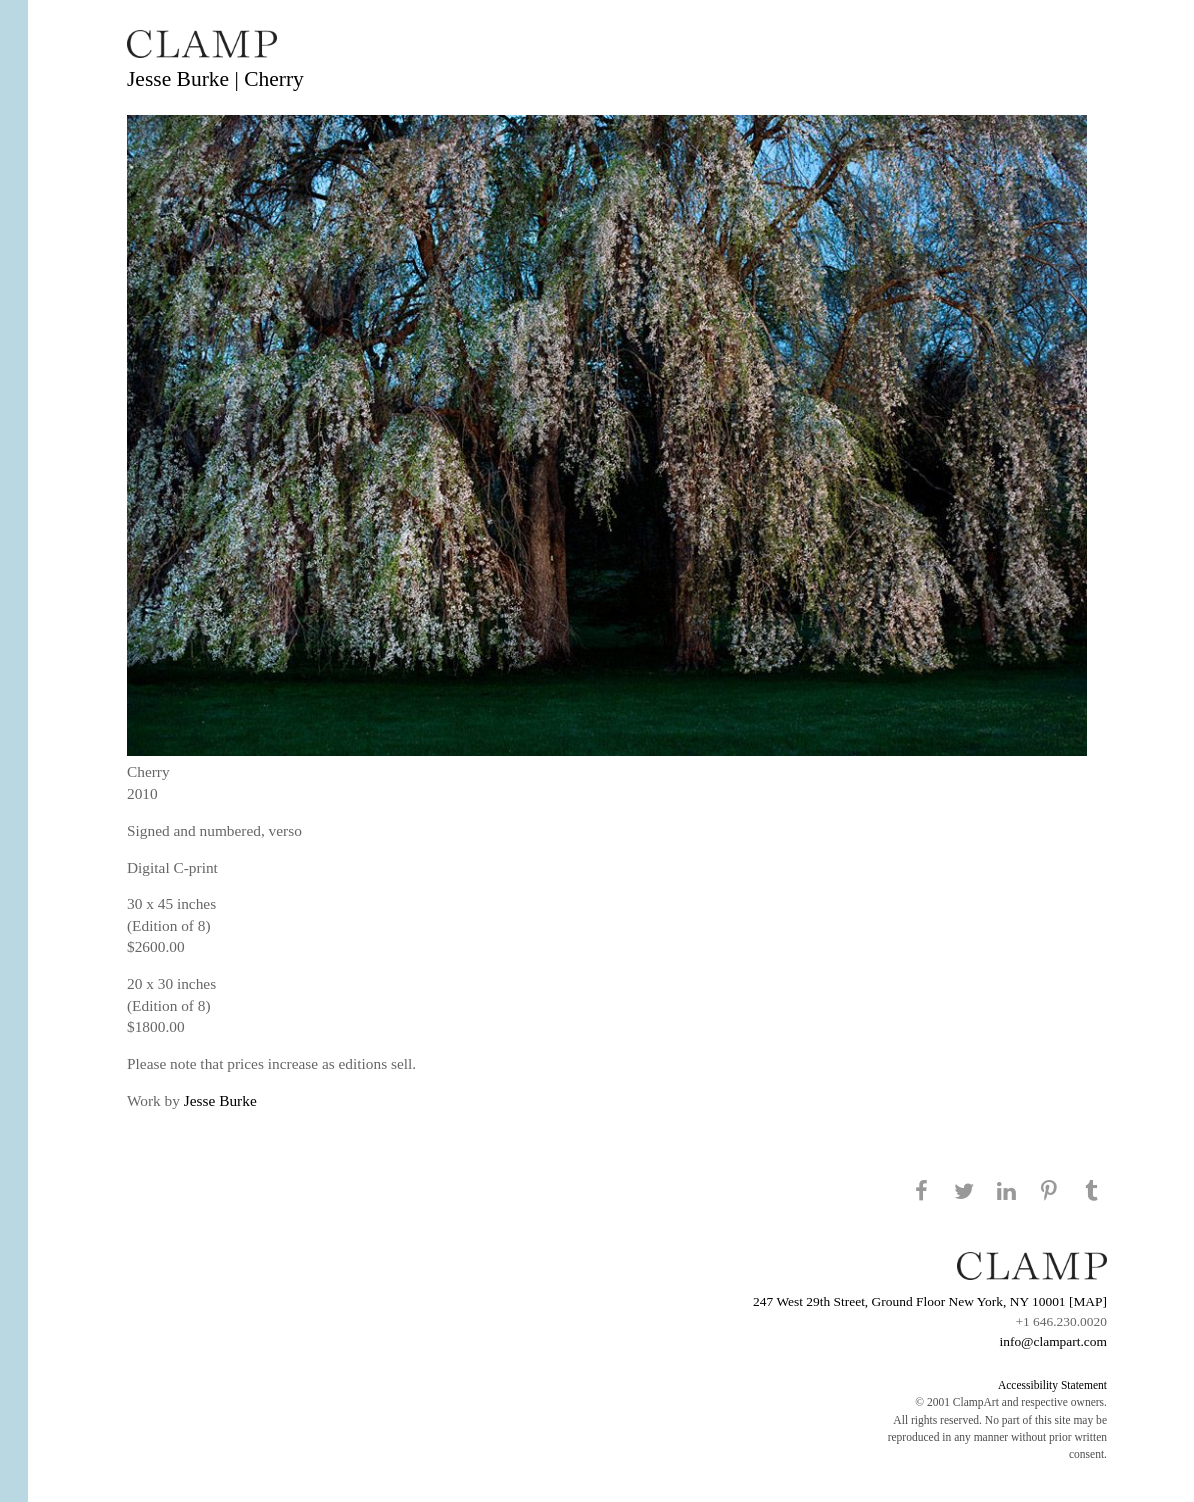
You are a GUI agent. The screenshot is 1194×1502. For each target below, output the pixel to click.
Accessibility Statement (1052, 1385)
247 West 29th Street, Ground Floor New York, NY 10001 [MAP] (930, 1301)
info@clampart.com (1053, 1341)
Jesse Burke (220, 1100)
